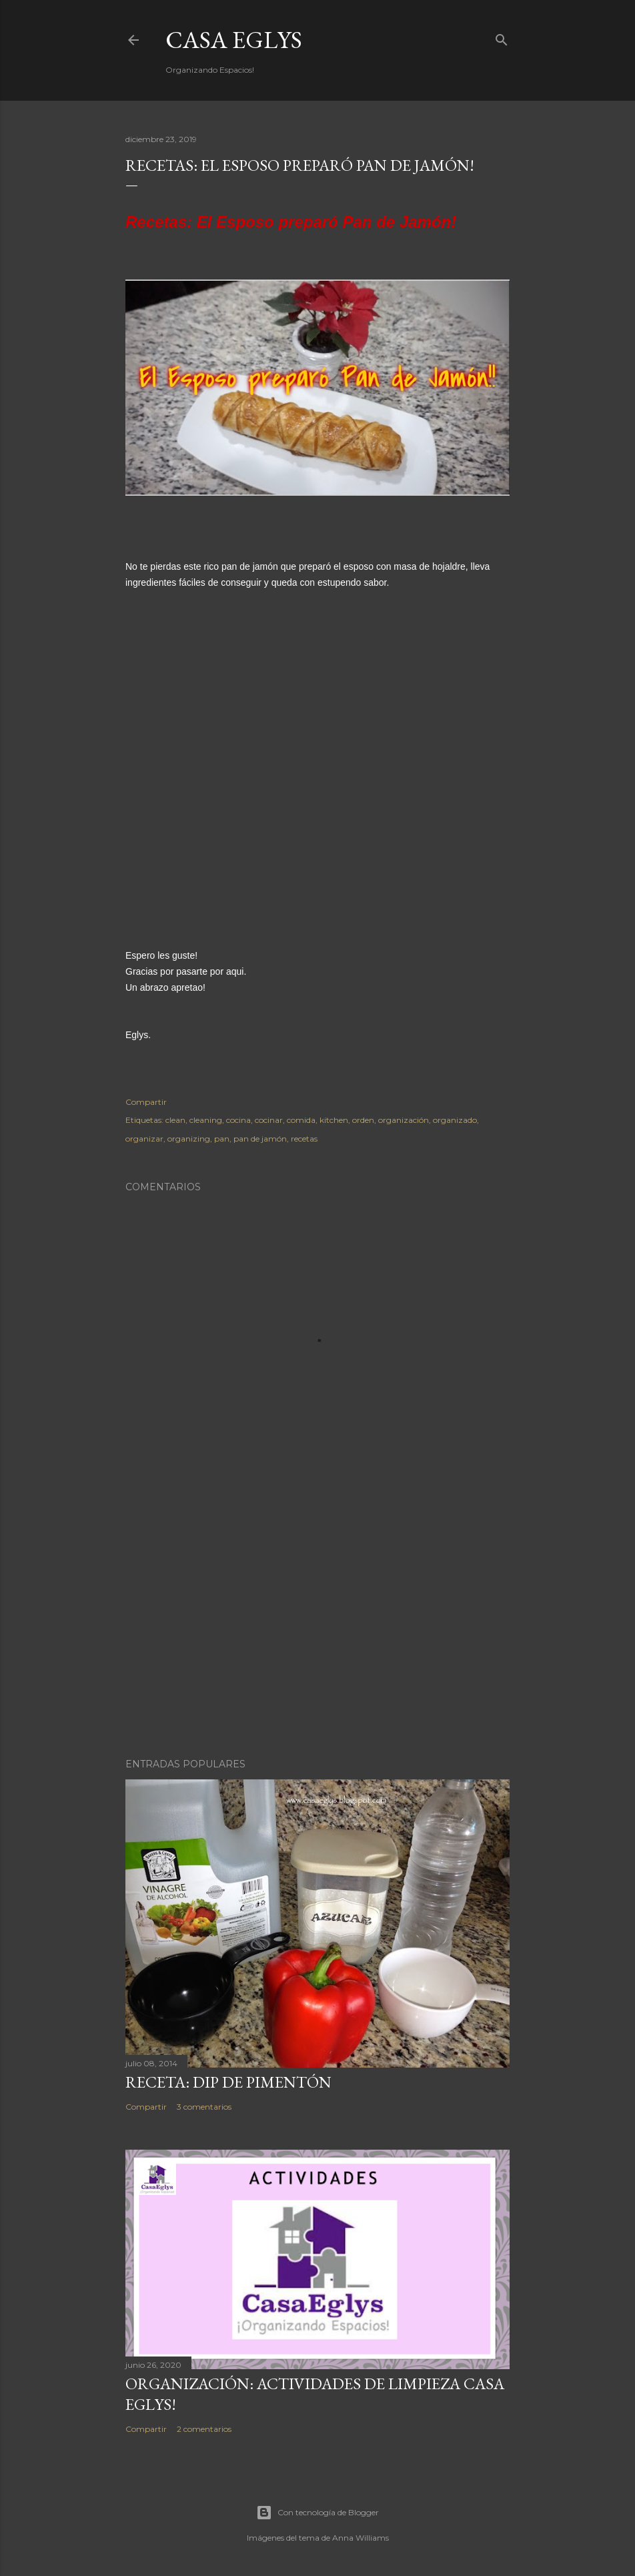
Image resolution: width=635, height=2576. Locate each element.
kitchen (334, 1120)
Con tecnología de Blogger (317, 2513)
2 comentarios (204, 2429)
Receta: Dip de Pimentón (228, 2082)
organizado (455, 1120)
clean (175, 1120)
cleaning (205, 1120)
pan (221, 1139)
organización (403, 1120)
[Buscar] (502, 37)
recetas (304, 1139)
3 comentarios (204, 2107)
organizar (144, 1139)
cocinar (269, 1120)
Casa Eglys (233, 39)
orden (363, 1120)
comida (301, 1120)
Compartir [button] (146, 1102)
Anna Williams (360, 2538)
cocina (238, 1120)
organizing (188, 1139)
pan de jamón (260, 1139)
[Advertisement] (317, 1631)
